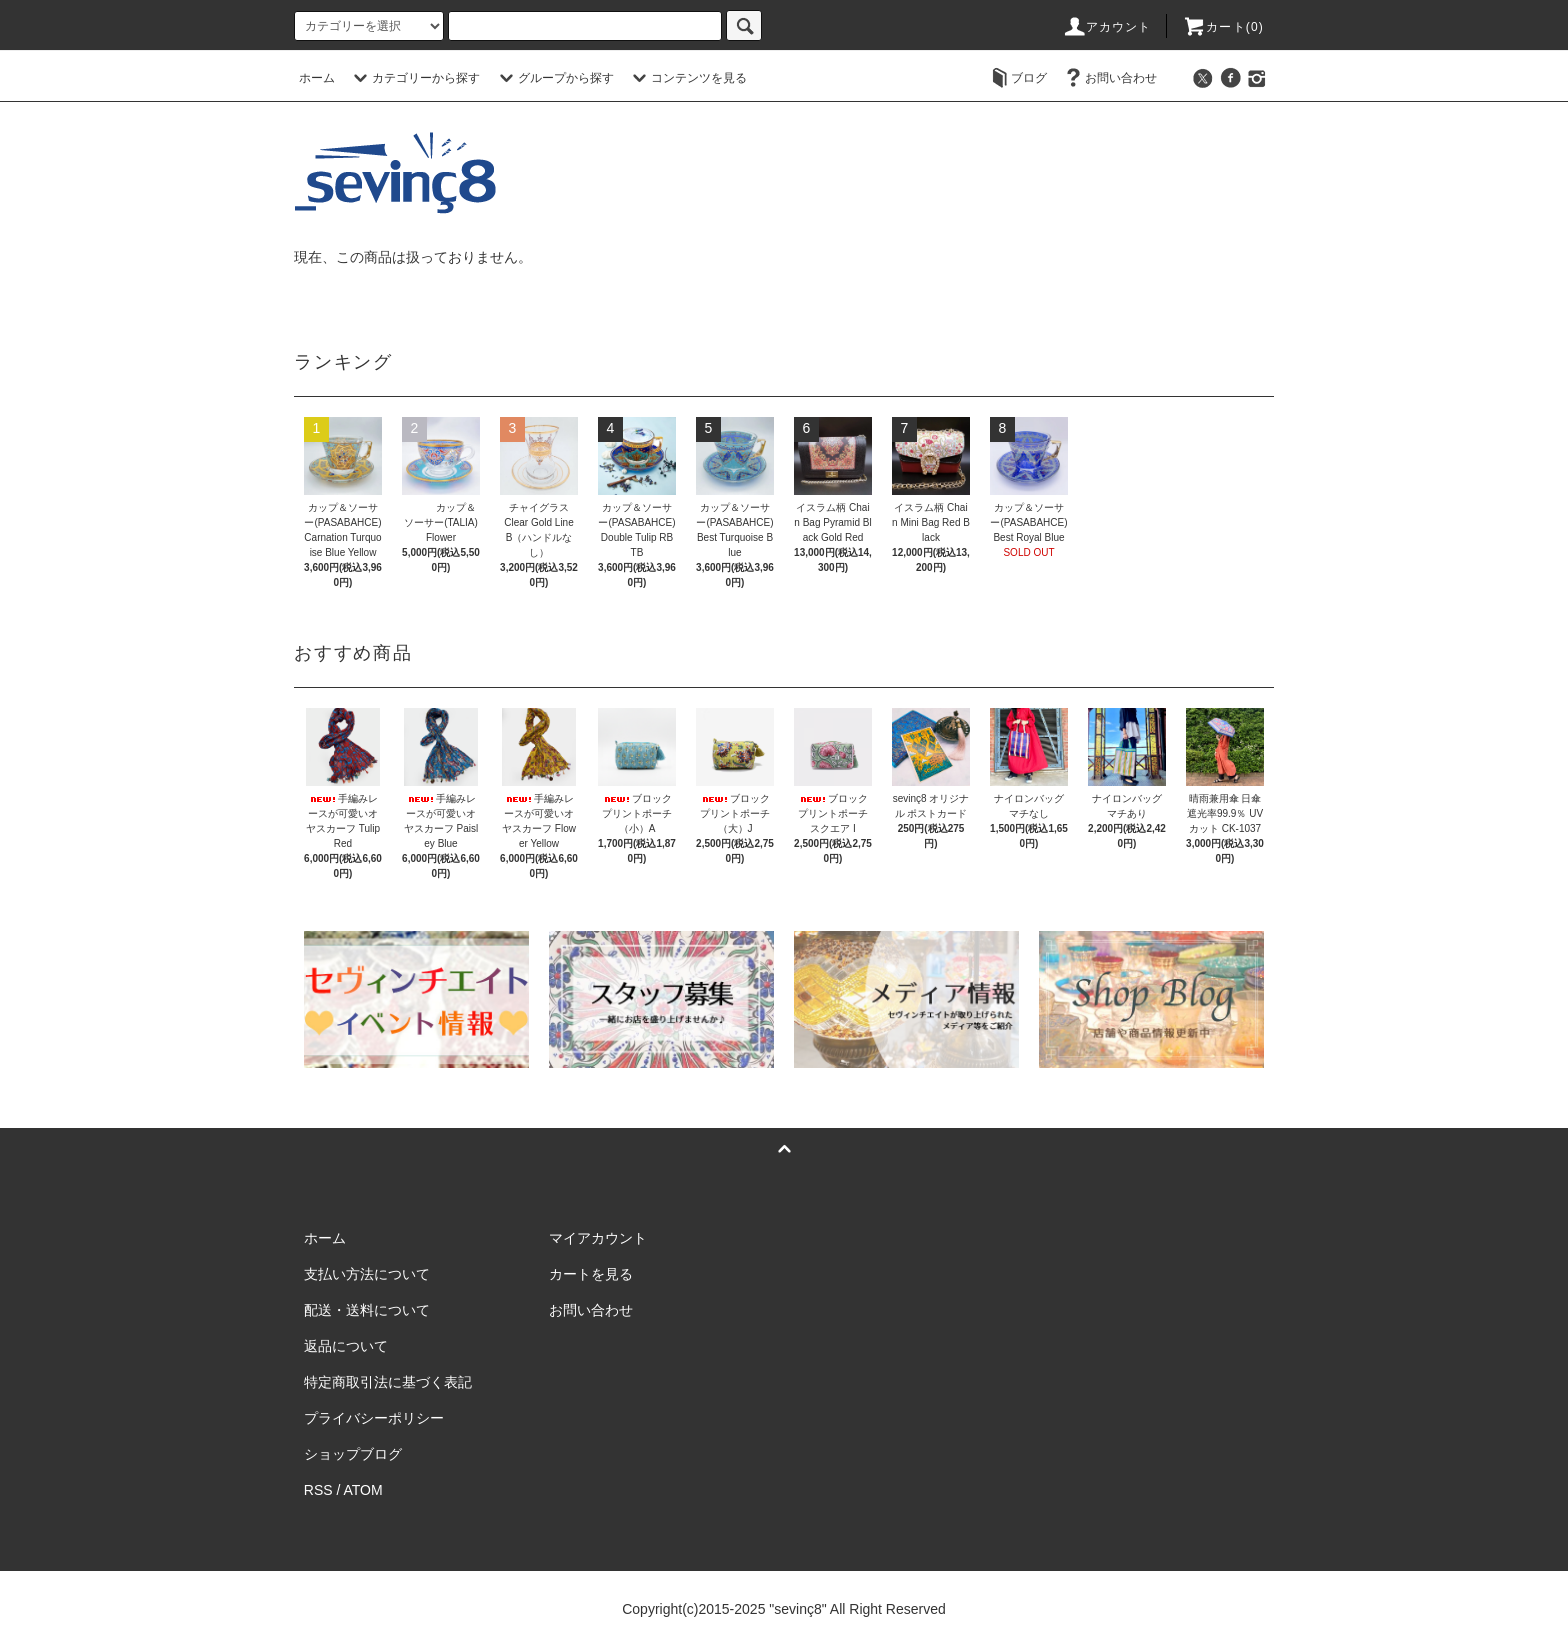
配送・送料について (367, 1310)
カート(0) (1223, 27)
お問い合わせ (1109, 78)
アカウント (1107, 27)
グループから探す (554, 78)
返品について (346, 1346)
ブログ (1017, 78)
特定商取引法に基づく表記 (388, 1382)
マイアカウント (598, 1238)
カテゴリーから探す (414, 78)
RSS (318, 1490)
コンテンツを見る (687, 78)
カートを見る (591, 1274)
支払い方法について (367, 1274)
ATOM (363, 1490)
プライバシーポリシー (374, 1418)
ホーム (317, 78)
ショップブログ (353, 1454)
